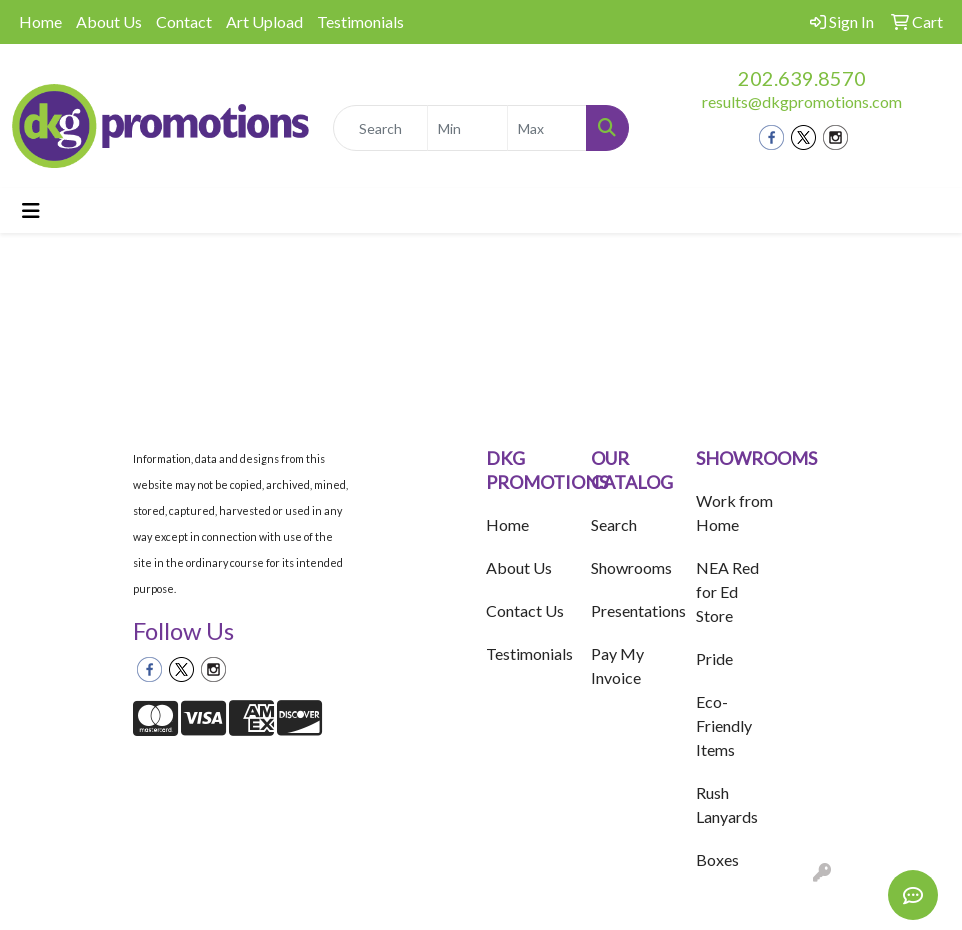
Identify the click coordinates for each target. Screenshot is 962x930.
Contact (184, 21)
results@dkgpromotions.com (802, 101)
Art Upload (264, 21)
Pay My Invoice (617, 665)
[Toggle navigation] (31, 210)
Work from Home (734, 512)
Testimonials (360, 21)
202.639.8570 (802, 78)
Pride (714, 658)
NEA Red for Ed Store (727, 591)
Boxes (717, 859)
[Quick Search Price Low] (467, 128)
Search (614, 524)
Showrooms (631, 567)
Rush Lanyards (727, 804)
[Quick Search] (381, 128)
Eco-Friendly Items (724, 725)
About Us (109, 21)
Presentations (631, 610)
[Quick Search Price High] (547, 128)
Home (40, 21)
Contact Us (525, 610)
